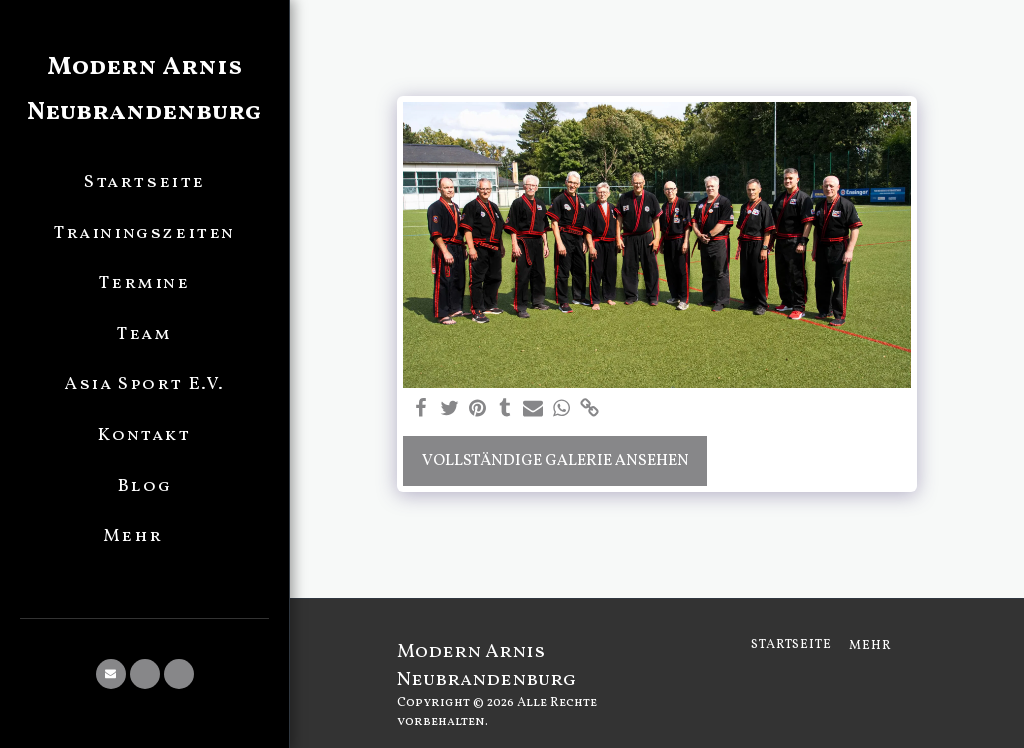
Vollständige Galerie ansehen (555, 461)
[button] (111, 674)
